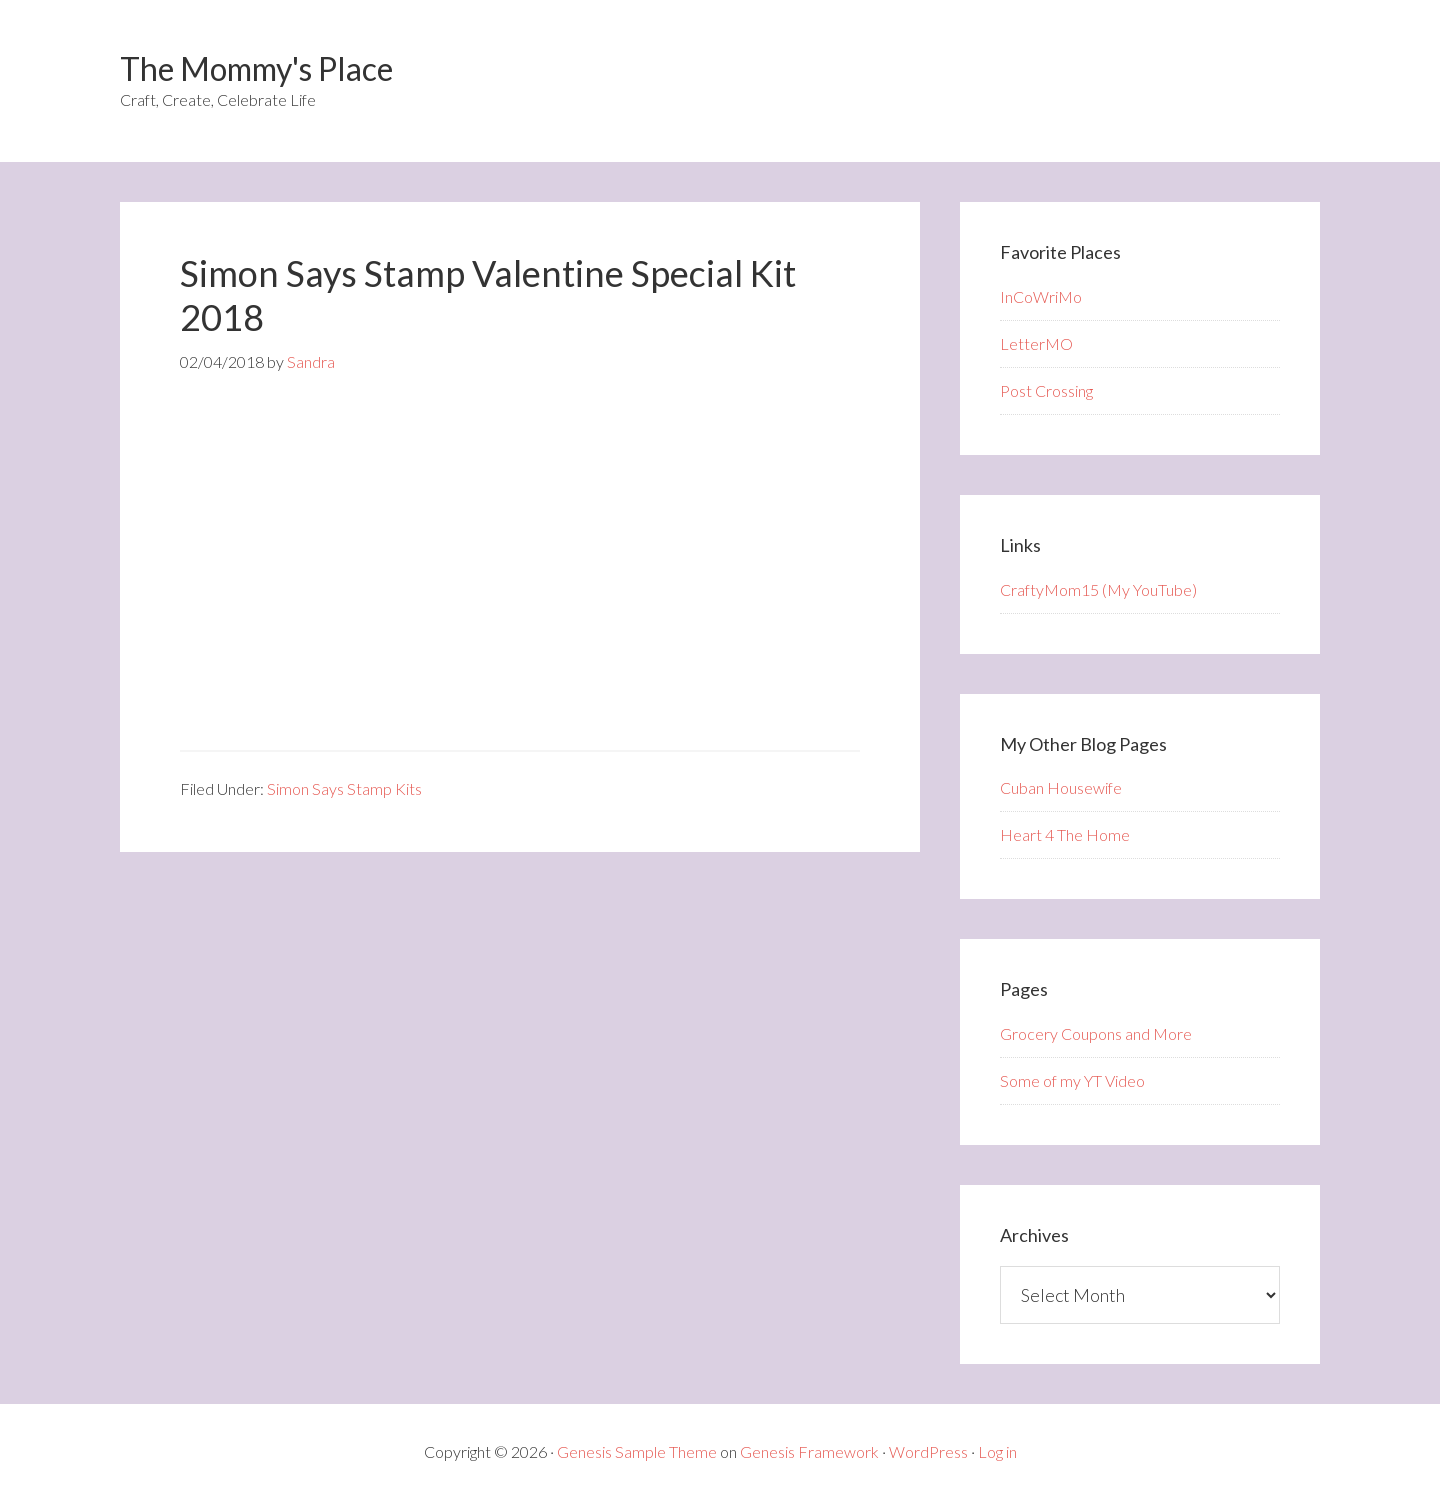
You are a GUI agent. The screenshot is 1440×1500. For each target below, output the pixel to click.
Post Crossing (1046, 390)
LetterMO (1036, 343)
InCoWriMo (1041, 296)
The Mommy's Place (256, 68)
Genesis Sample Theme (637, 1451)
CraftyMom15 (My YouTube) (1098, 589)
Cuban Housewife (1061, 787)
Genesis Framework (809, 1451)
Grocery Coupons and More (1096, 1033)
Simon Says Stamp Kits (344, 788)
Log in (997, 1451)
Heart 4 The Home (1065, 834)
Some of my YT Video (1072, 1080)
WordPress (928, 1451)
